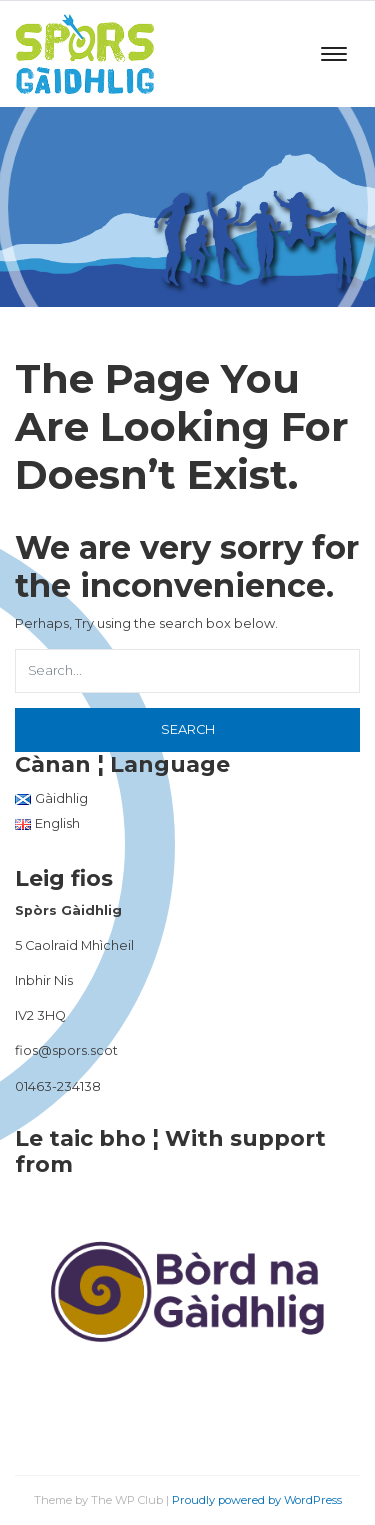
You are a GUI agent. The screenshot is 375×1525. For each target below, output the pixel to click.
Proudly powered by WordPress (257, 1500)
